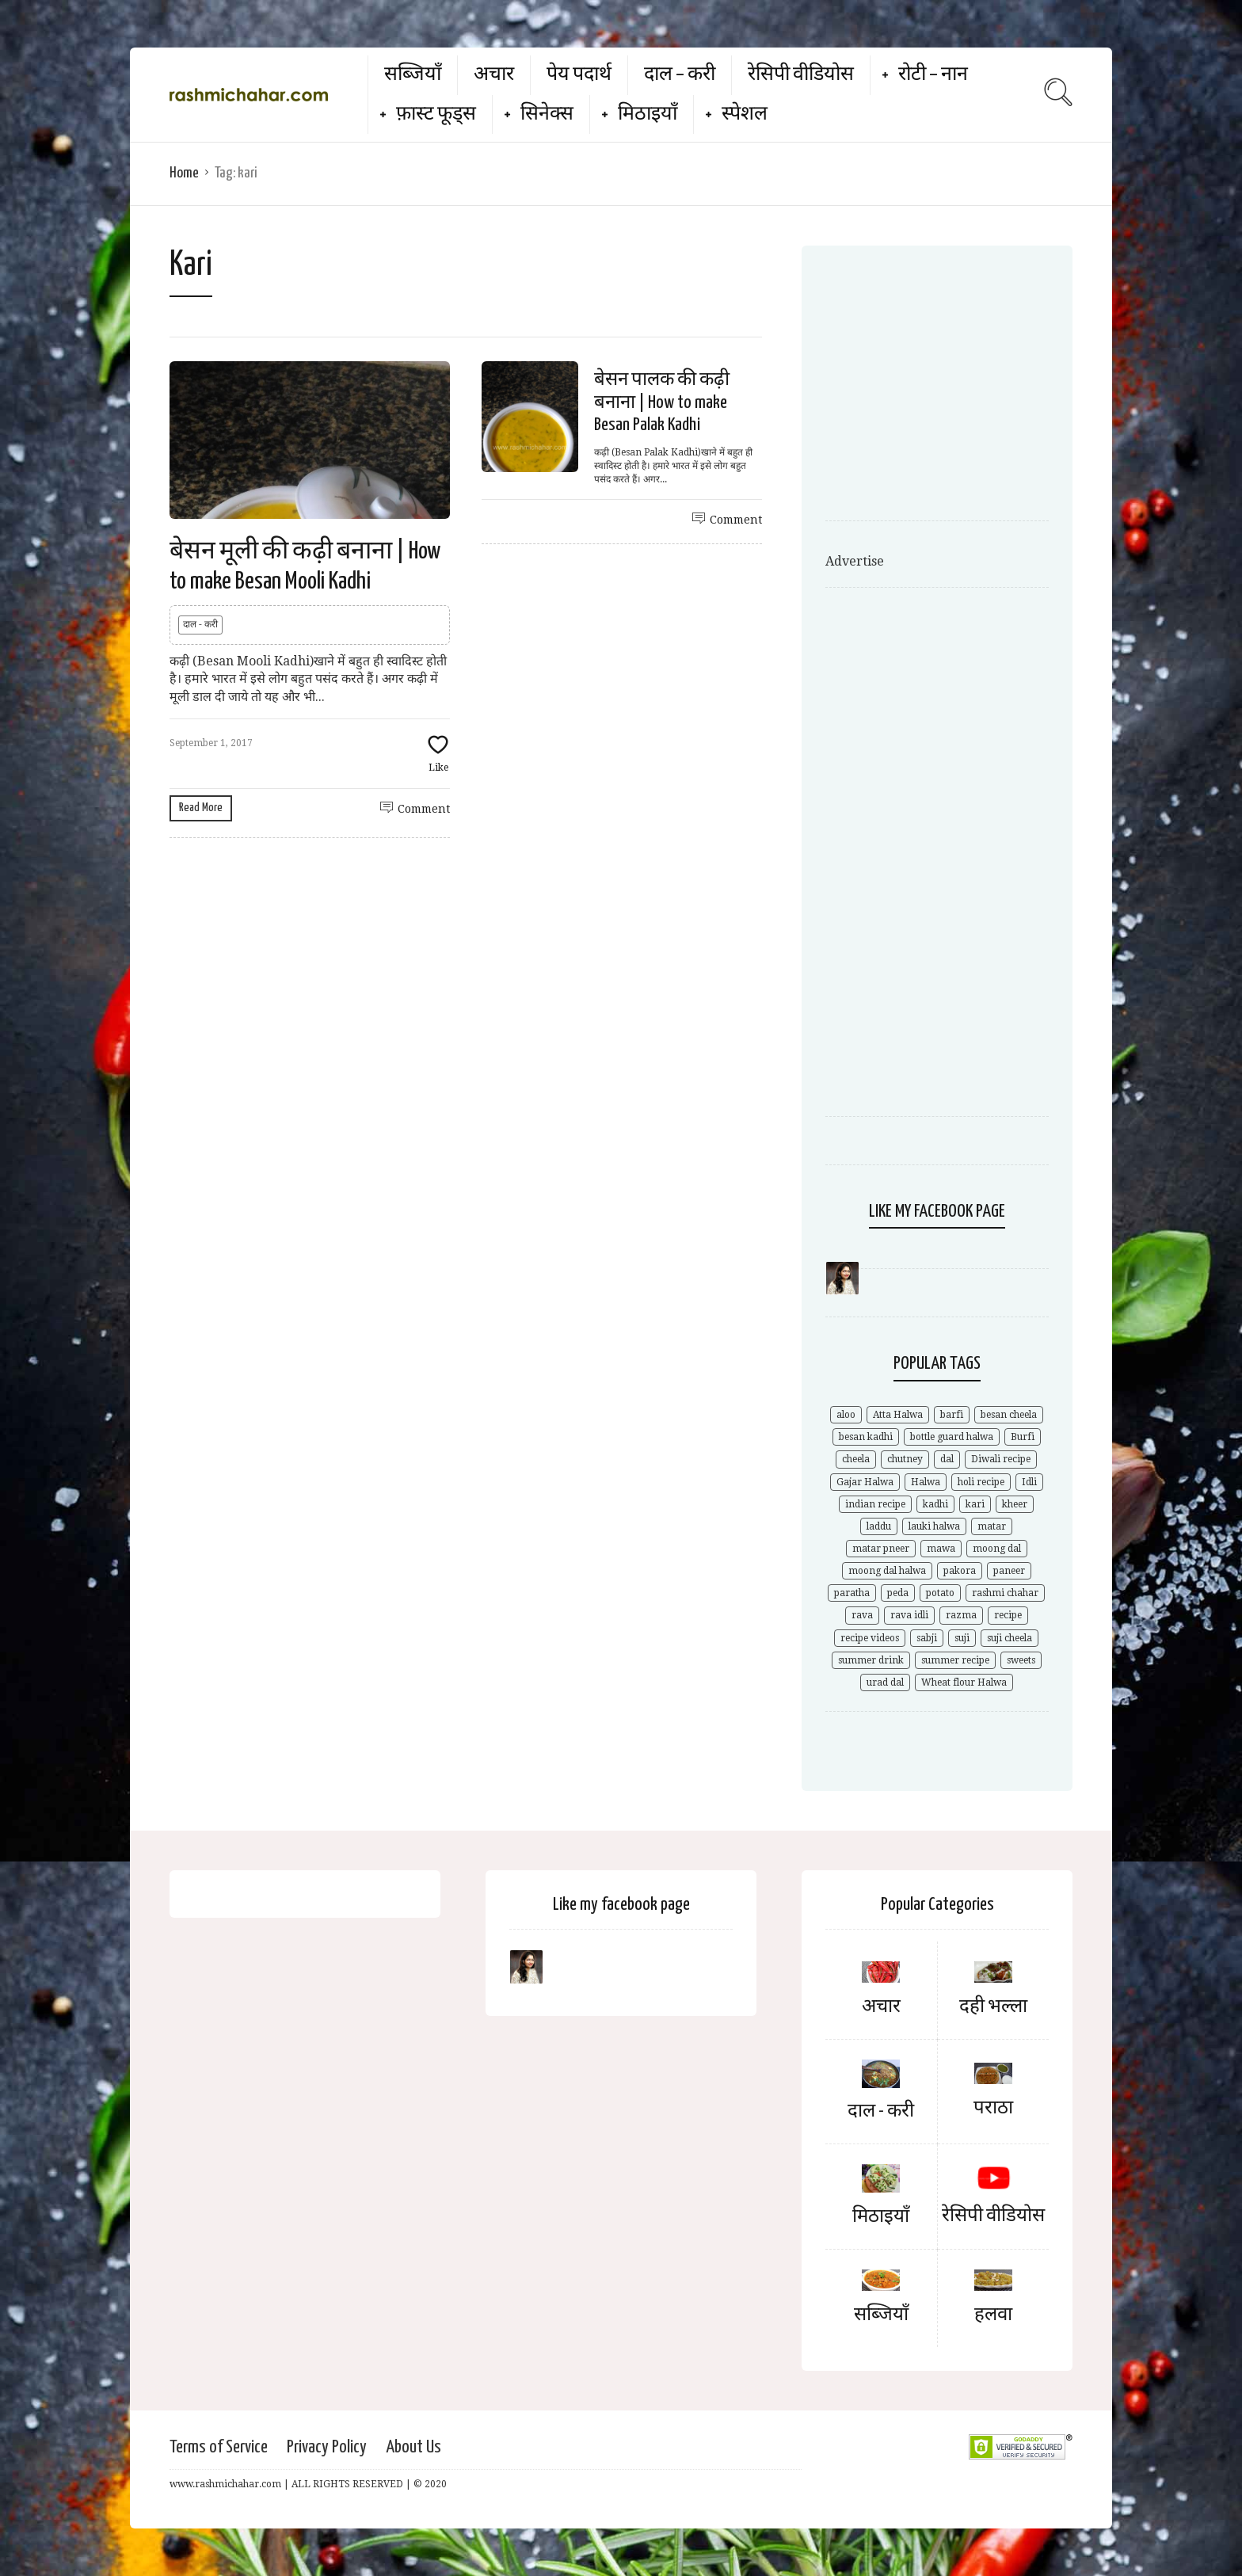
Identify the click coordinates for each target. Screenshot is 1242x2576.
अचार (494, 75)
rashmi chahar (1005, 1593)
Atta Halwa (898, 1414)
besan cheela (1009, 1414)
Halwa (925, 1482)
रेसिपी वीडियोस (801, 75)
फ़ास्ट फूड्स (436, 114)
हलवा (993, 2315)
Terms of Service (219, 2447)
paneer (1009, 1570)
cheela (856, 1459)
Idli (1029, 1482)
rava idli (909, 1615)
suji (962, 1638)
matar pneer (880, 1548)
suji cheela (1009, 1638)
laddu (879, 1526)
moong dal (997, 1548)
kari (975, 1504)
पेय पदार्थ (579, 75)
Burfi (1022, 1436)
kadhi (935, 1504)
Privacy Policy (327, 2447)
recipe (1008, 1615)
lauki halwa (934, 1526)
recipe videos (869, 1638)
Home (184, 173)
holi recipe (981, 1482)
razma (961, 1615)
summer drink (871, 1660)
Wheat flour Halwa (964, 1682)
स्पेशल (745, 114)
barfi (951, 1414)
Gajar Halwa (864, 1482)
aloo (845, 1414)
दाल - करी (200, 624)
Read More (201, 808)
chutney (905, 1459)
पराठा (993, 2108)
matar (991, 1526)
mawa (941, 1548)
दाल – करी (679, 75)
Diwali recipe (1001, 1459)
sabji (926, 1638)
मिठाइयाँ (647, 114)
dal (947, 1459)
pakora (959, 1570)
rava (862, 1615)
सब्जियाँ (412, 75)
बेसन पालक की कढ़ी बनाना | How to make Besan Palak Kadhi (662, 403)
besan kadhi (866, 1436)
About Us (413, 2447)
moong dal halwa (887, 1570)
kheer (1014, 1504)
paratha (852, 1593)
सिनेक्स (546, 114)
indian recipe (875, 1504)
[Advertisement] (958, 388)
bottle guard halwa (951, 1436)
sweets (1021, 1660)
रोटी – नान (933, 75)
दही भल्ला (993, 2007)
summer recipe (955, 1660)
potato (940, 1593)
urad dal (885, 1682)
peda (898, 1593)
